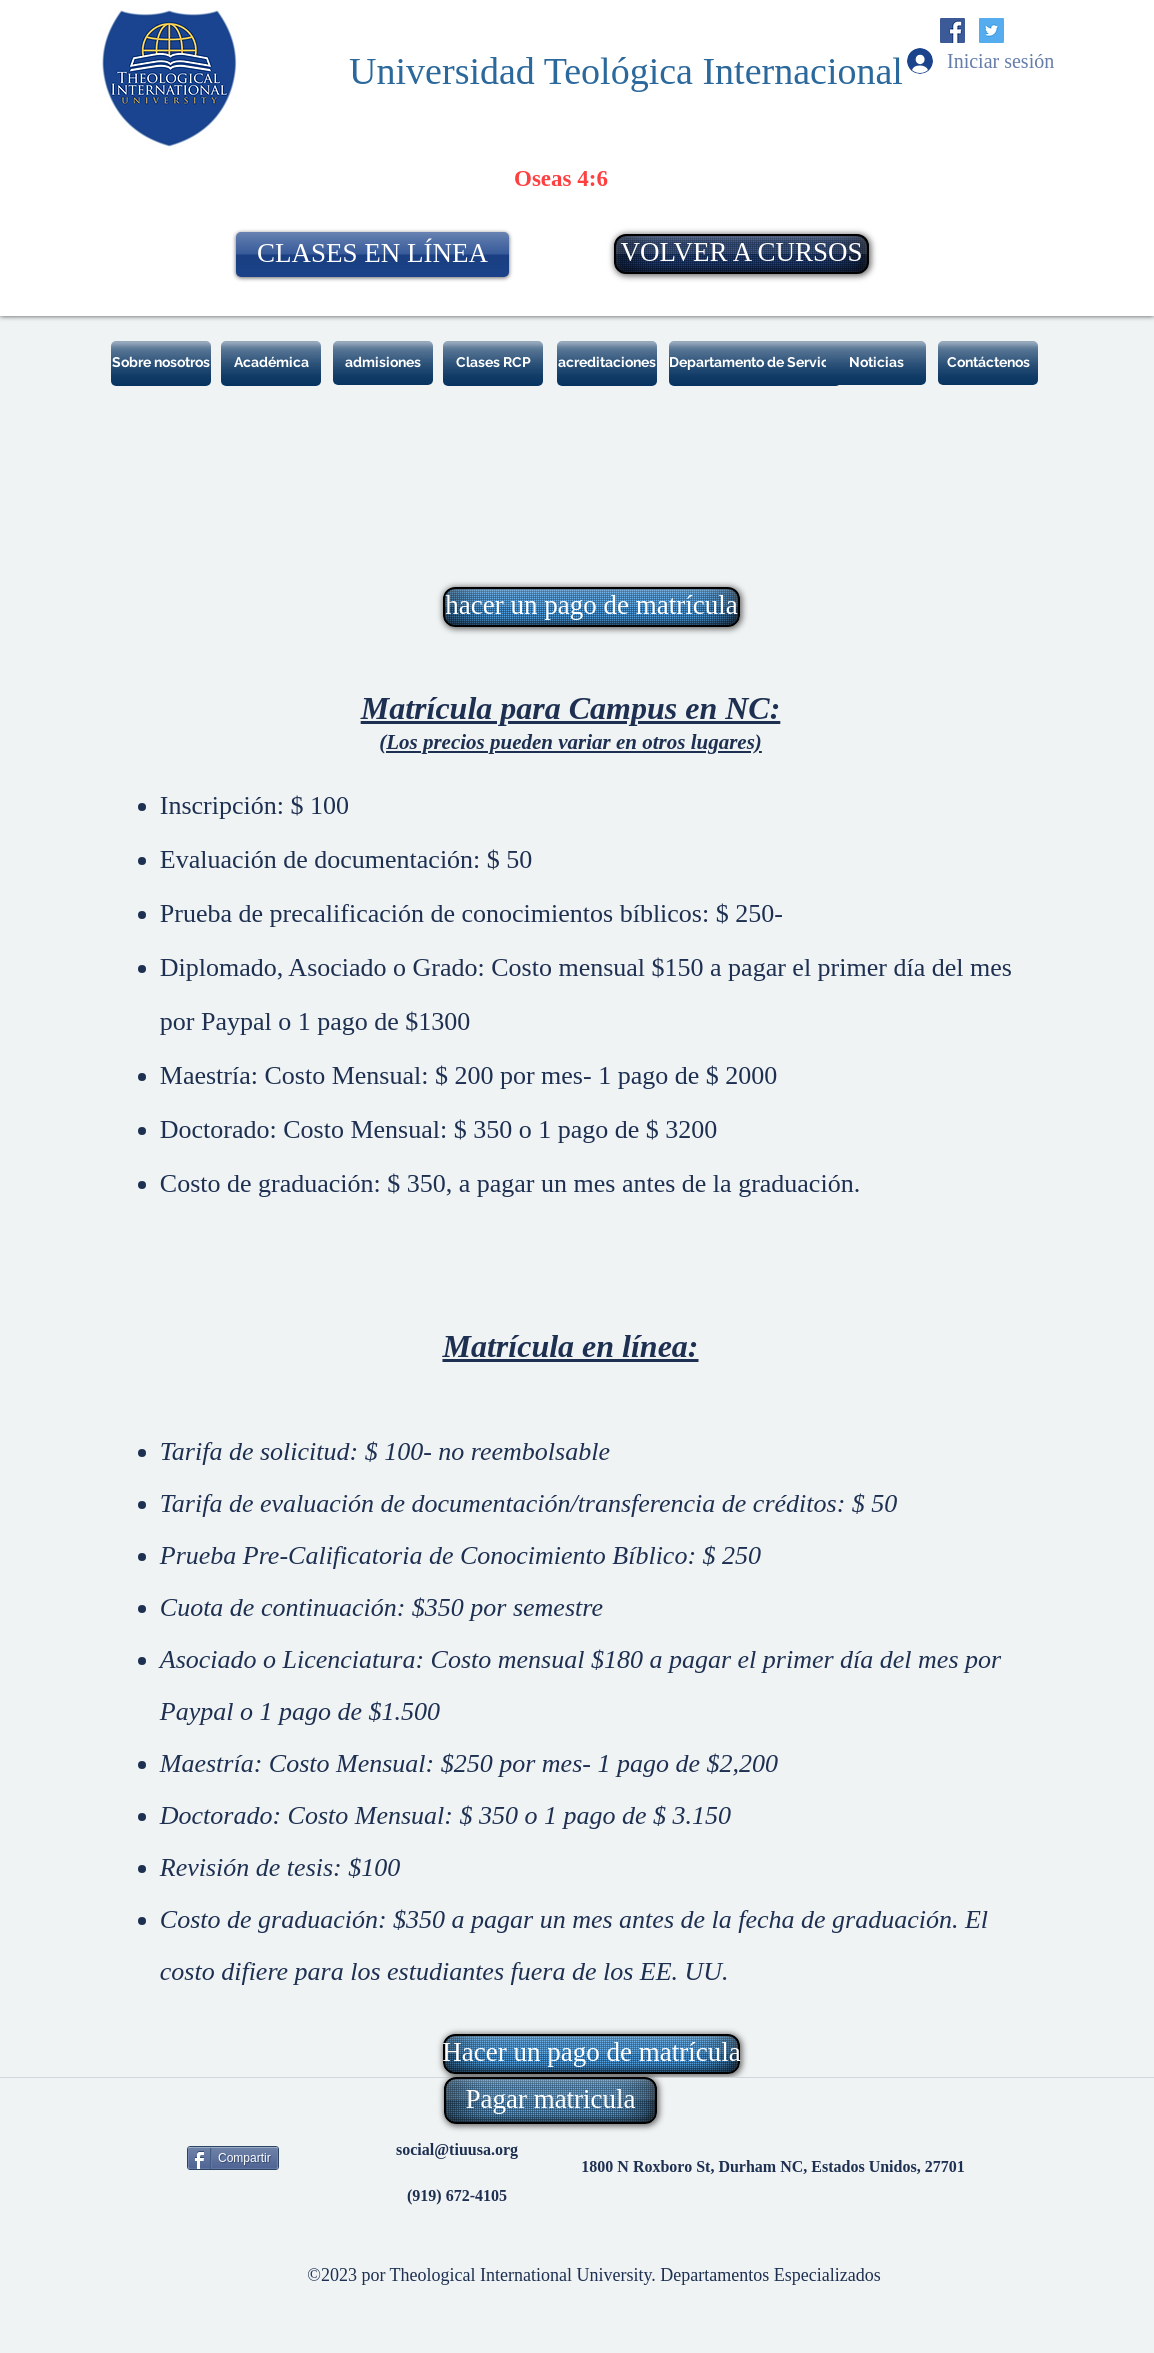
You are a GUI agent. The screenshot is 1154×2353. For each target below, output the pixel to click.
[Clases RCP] (493, 363)
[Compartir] (233, 2158)
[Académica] (271, 363)
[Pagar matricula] (550, 2100)
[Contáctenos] (988, 363)
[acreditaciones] (607, 363)
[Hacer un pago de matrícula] (591, 2054)
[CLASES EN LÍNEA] (372, 254)
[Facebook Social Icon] (952, 30)
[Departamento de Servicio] (755, 363)
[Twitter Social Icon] (991, 30)
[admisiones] (383, 363)
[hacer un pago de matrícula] (591, 607)
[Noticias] (876, 363)
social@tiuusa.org (457, 2149)
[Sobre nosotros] (161, 363)
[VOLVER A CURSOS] (741, 254)
